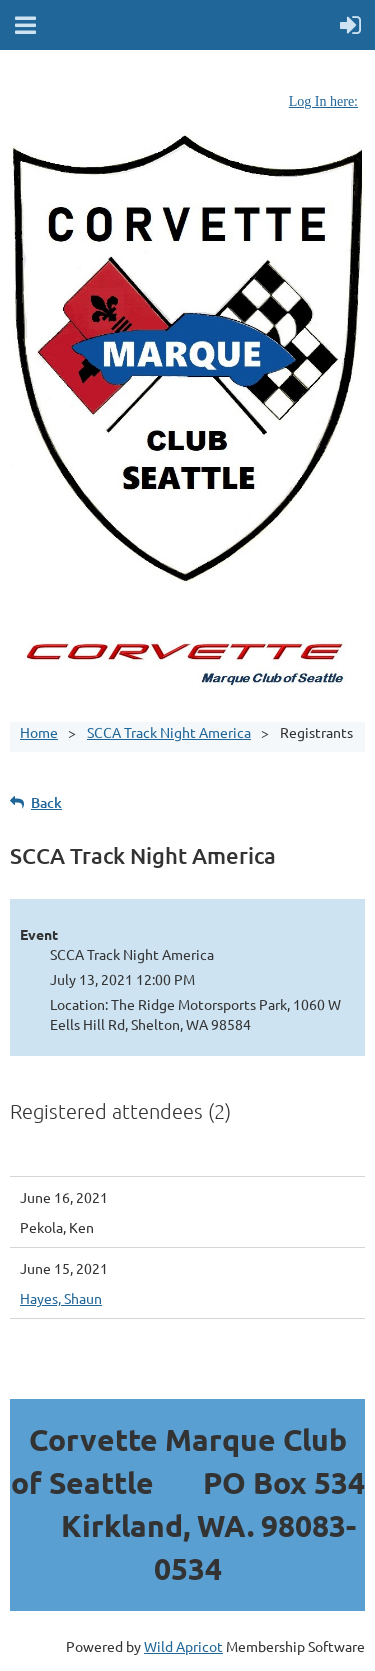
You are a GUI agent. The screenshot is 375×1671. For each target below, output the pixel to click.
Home (39, 732)
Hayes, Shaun (61, 1298)
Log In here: (323, 101)
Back (46, 802)
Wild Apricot (183, 1646)
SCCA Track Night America (169, 732)
